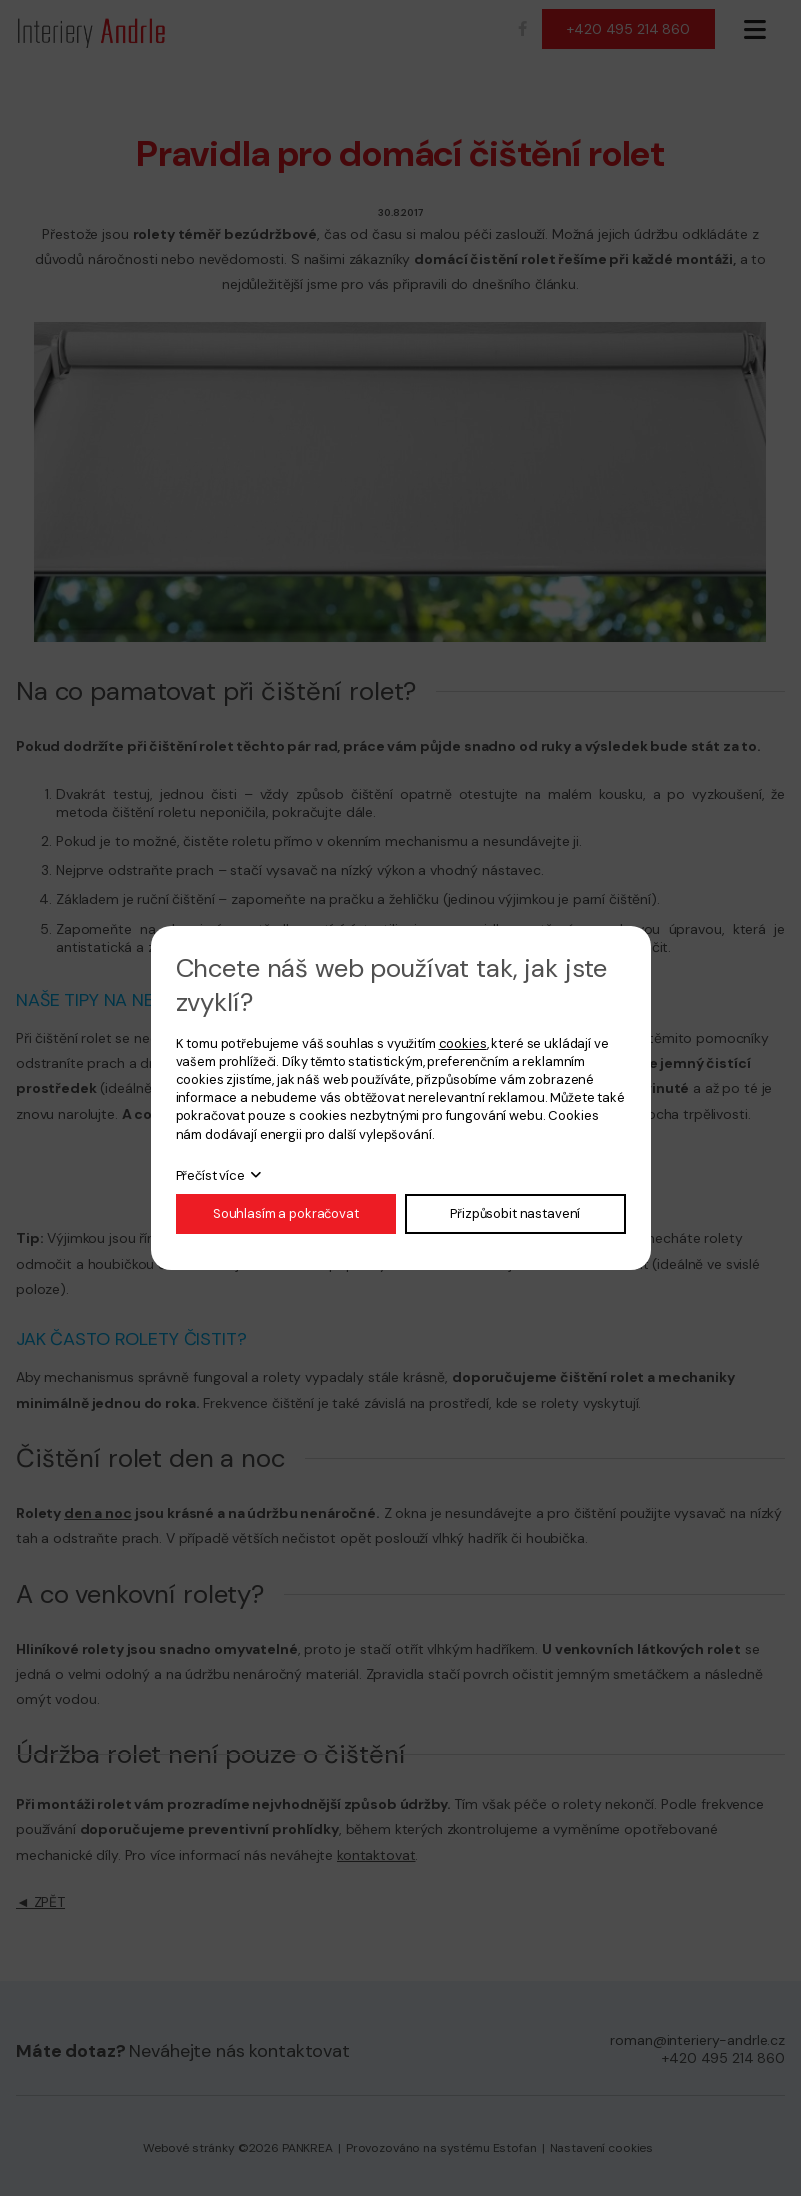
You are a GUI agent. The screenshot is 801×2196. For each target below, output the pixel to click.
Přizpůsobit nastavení (515, 1213)
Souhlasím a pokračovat (286, 1213)
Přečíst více (210, 1175)
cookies (463, 1043)
